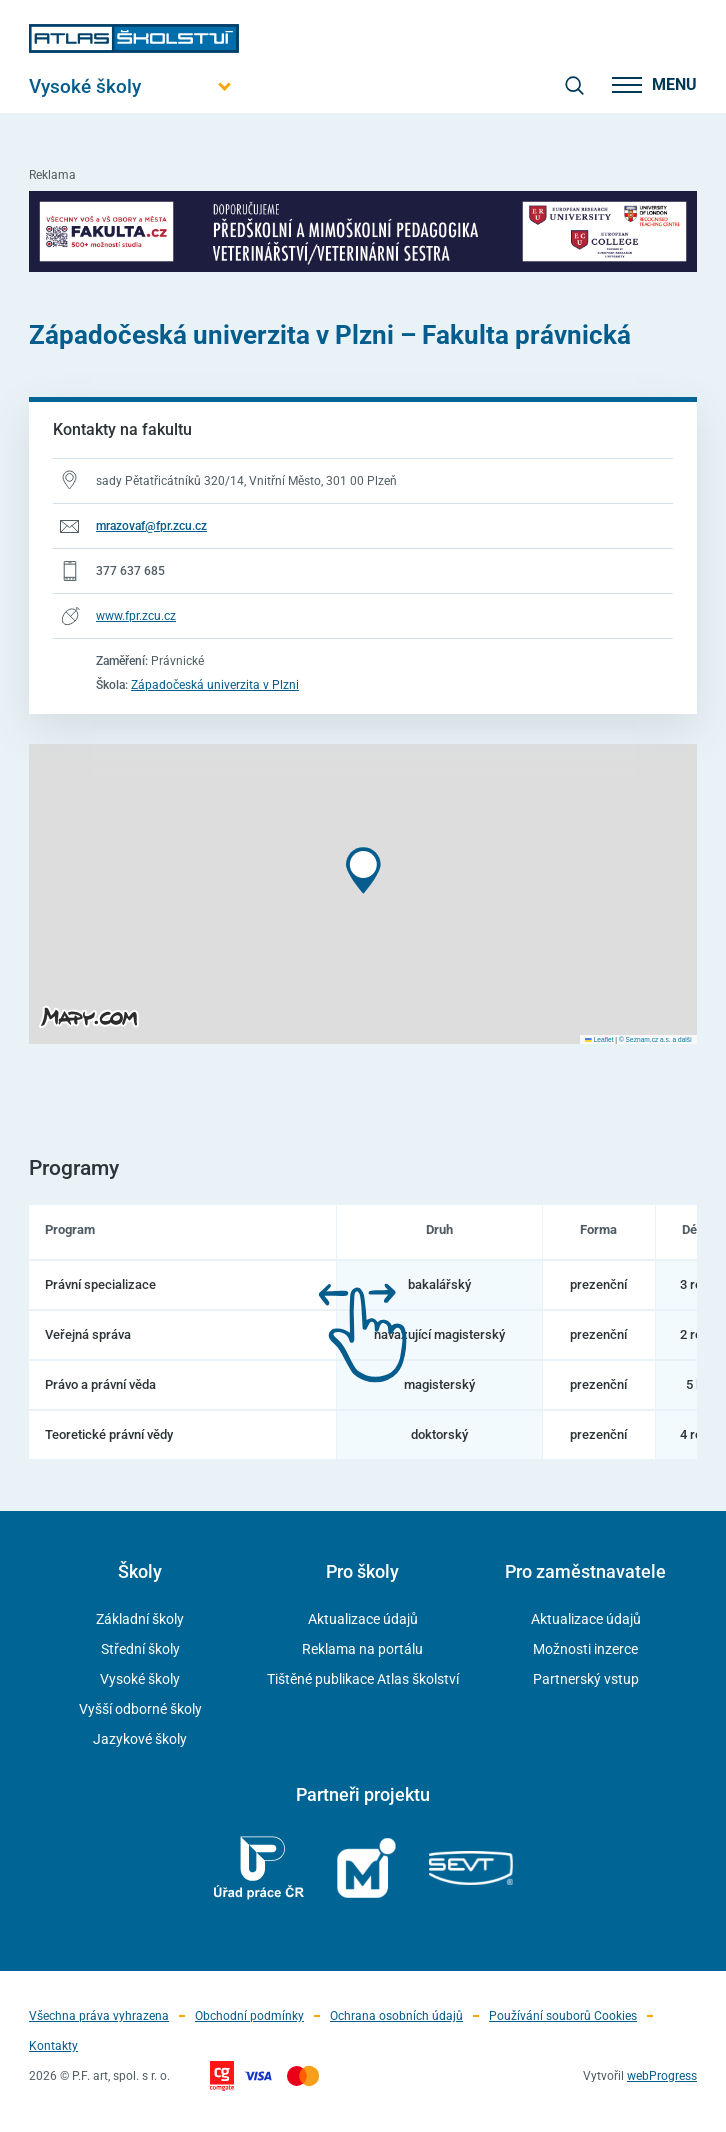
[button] (363, 870)
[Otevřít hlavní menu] (134, 86)
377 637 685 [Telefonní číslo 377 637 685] (130, 571)
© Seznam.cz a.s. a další (655, 1039)
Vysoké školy (140, 1679)
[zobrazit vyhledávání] (574, 85)
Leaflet (599, 1039)
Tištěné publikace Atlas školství (363, 1679)
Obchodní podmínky (249, 2016)
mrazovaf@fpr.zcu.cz (151, 526)
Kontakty (53, 2046)
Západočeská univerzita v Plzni (215, 685)
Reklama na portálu (362, 1649)
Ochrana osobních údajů (396, 2016)
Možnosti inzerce (585, 1649)
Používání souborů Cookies (563, 2016)
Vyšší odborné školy (140, 1709)
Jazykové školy (140, 1739)
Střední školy (140, 1649)
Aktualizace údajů (363, 1619)
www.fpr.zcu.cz (136, 616)
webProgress (662, 2076)
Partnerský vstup (586, 1679)
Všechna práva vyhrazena (99, 2016)
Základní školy (140, 1619)
